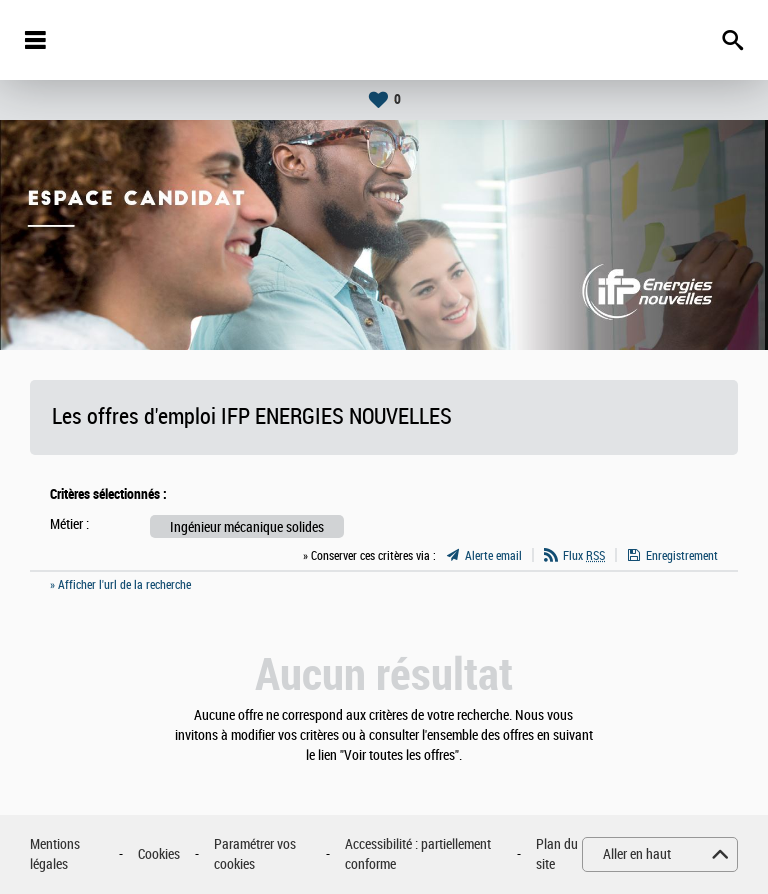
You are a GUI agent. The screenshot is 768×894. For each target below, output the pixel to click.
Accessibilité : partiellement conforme (418, 854)
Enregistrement (682, 556)
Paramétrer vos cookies (255, 854)
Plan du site (557, 854)
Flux (584, 556)
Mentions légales (55, 854)
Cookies (159, 854)
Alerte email (493, 556)
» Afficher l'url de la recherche (120, 585)
